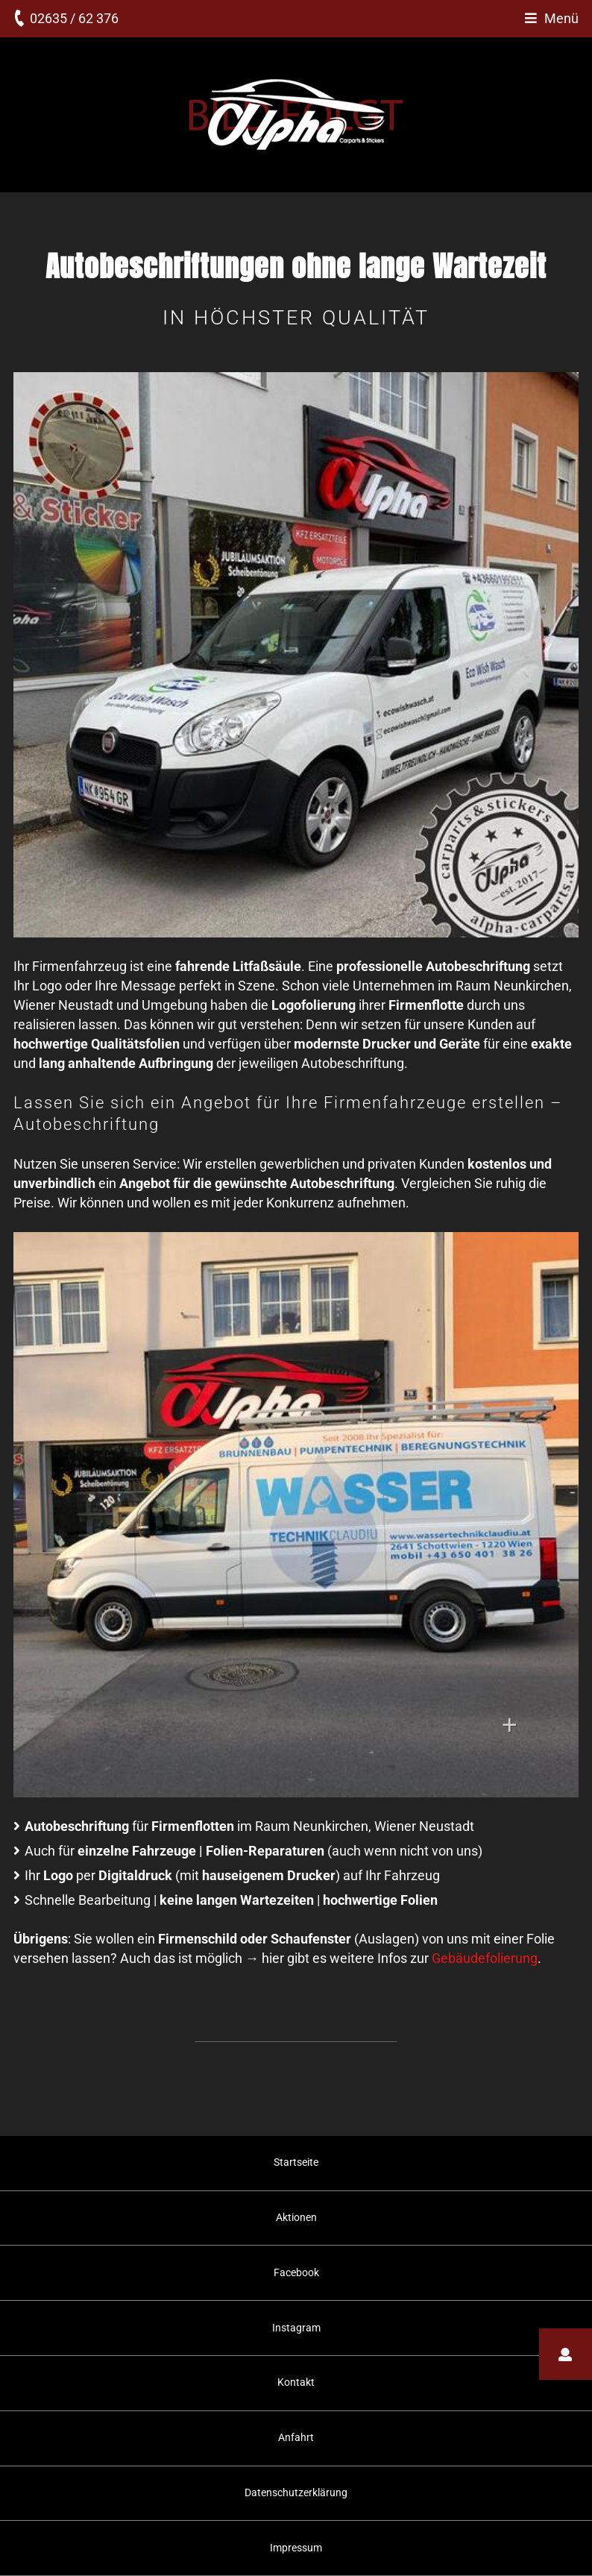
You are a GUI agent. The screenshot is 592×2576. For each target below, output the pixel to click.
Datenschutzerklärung (296, 2492)
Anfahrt (296, 2437)
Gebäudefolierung (485, 1958)
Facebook (296, 2272)
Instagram (296, 2328)
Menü (561, 18)
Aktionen (296, 2217)
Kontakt (296, 2382)
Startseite (296, 2162)
